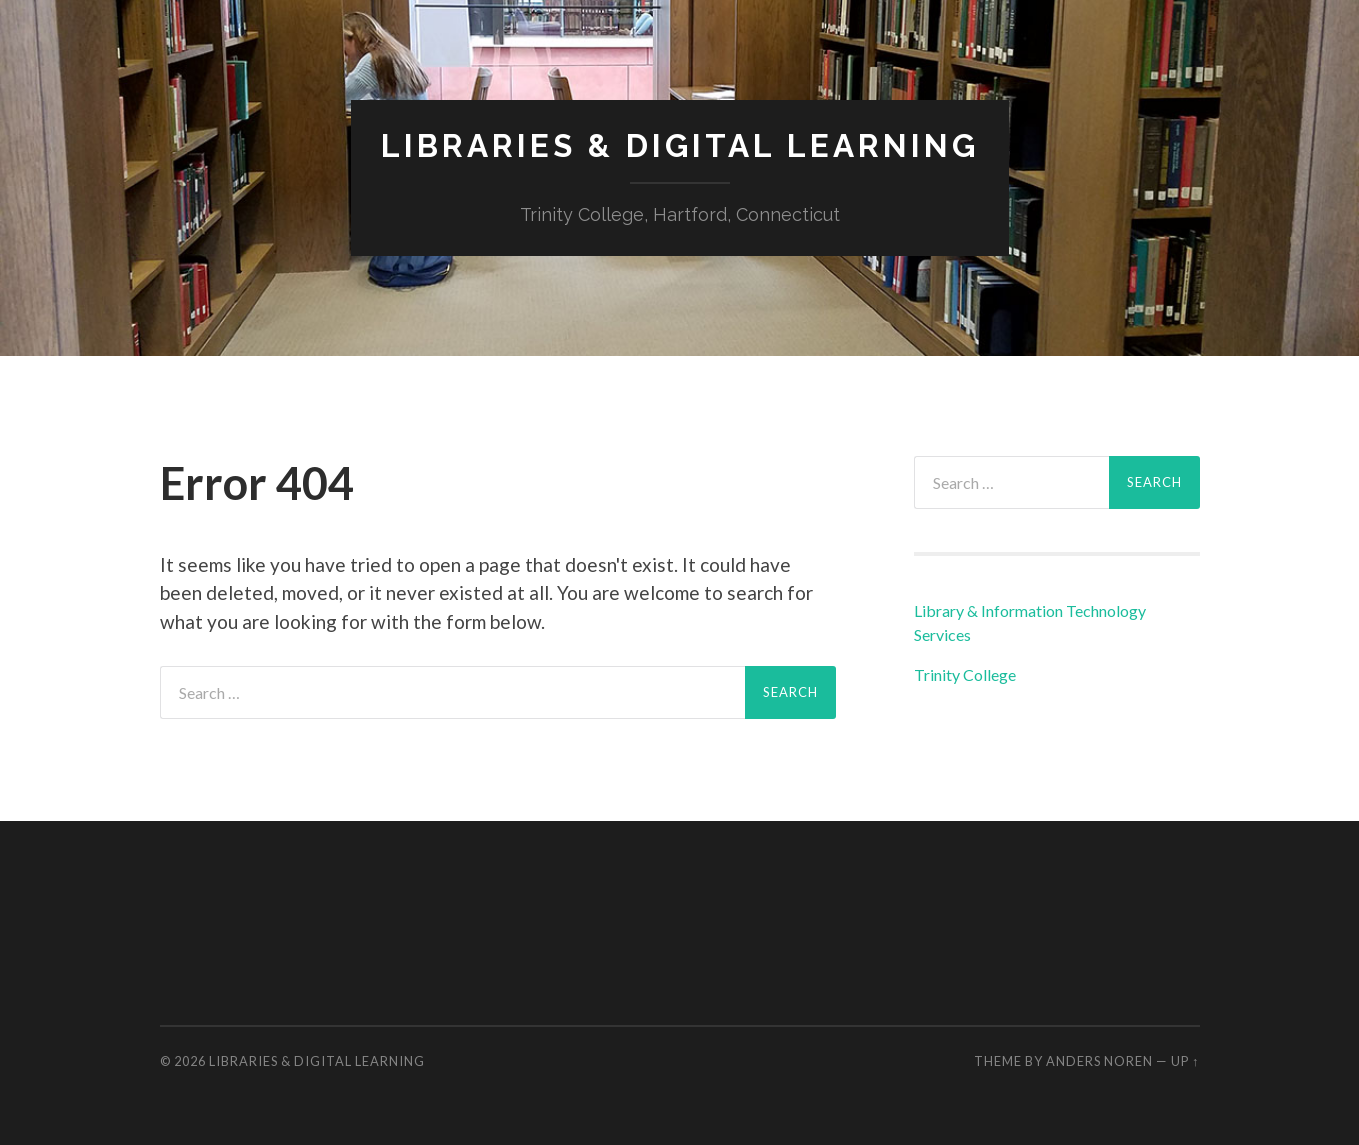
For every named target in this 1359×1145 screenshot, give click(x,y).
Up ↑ (1185, 1061)
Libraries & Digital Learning (680, 145)
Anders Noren (1099, 1061)
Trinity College (965, 674)
